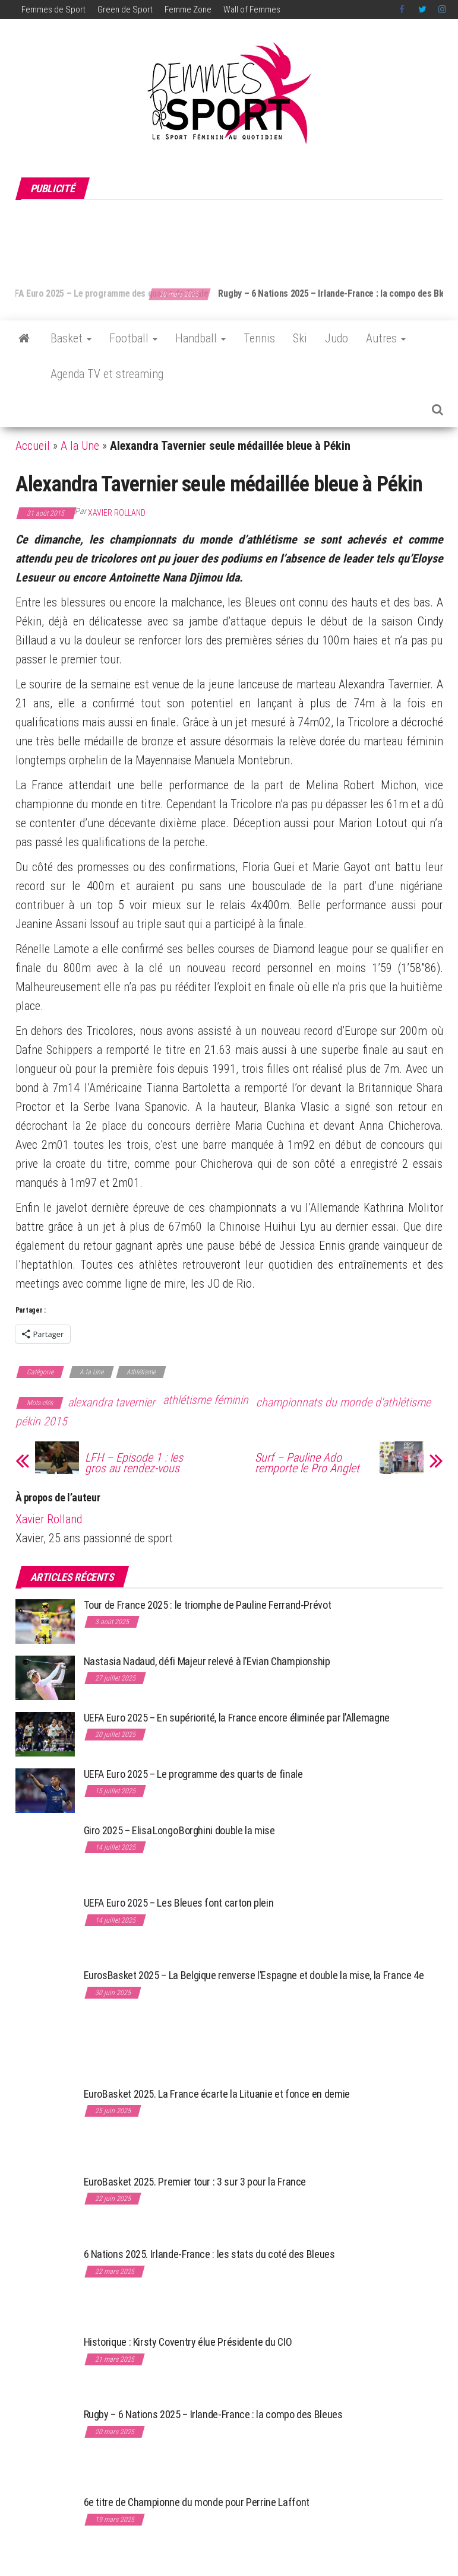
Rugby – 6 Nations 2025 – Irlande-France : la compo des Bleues (213, 2414)
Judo (336, 338)
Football (133, 338)
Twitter (422, 9)
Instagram (442, 9)
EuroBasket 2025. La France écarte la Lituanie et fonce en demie (217, 2094)
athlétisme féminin (205, 1400)
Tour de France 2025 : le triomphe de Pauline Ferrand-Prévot (207, 1605)
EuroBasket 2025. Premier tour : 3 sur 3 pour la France (195, 2181)
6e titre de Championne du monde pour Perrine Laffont (198, 2502)
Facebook (402, 9)
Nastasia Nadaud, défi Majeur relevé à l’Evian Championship (207, 1661)
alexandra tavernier (111, 1402)
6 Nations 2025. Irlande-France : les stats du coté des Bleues (209, 2254)
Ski (300, 338)
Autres (386, 338)
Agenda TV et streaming (106, 374)
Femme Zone (188, 9)
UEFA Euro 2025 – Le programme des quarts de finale (131, 293)
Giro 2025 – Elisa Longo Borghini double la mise (179, 1830)
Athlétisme (141, 1372)
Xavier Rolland (117, 512)
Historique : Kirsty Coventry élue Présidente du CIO (188, 2342)
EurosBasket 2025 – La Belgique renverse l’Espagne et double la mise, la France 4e (254, 1975)
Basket (70, 338)
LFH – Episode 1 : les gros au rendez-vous (134, 1462)
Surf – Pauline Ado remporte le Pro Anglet (307, 1462)
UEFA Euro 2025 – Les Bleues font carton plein (179, 1903)
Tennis (259, 338)
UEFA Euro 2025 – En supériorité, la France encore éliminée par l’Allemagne (237, 1717)
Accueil (32, 446)
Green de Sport (125, 9)
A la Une (80, 446)
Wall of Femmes (251, 9)
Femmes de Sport (53, 9)
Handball (200, 338)
